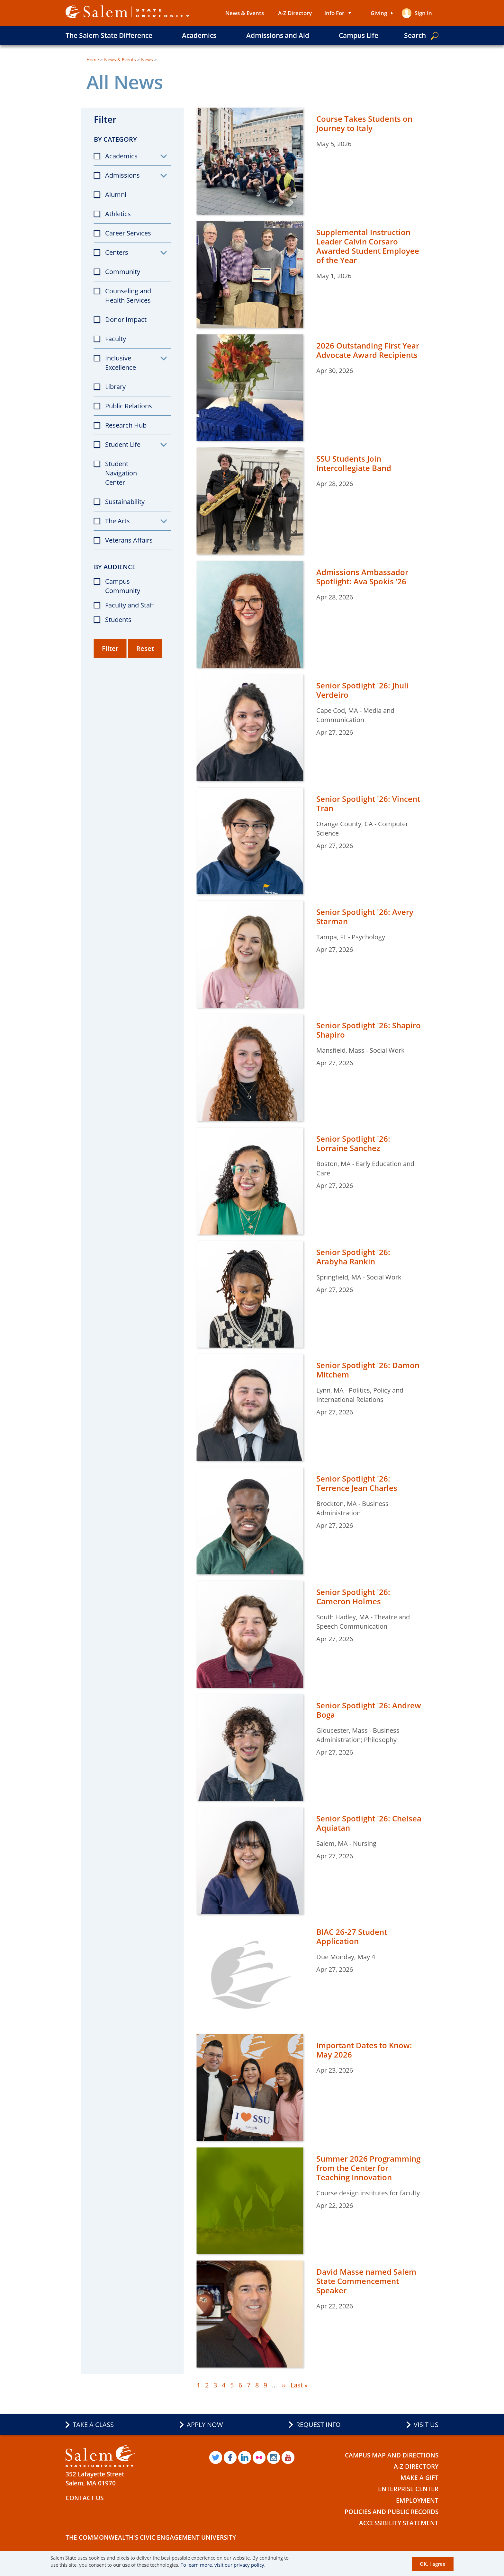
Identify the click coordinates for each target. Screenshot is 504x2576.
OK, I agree (433, 2564)
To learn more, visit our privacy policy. (223, 2565)
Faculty (115, 338)
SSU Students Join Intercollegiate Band (353, 463)
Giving (379, 13)
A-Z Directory (295, 13)
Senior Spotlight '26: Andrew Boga (368, 1710)
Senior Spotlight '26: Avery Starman (364, 916)
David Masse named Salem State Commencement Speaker (366, 2281)
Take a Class (93, 2424)
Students (118, 619)
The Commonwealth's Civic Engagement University (151, 2537)
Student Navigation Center (121, 473)
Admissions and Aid (277, 35)
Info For (334, 13)
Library (115, 386)
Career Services (128, 233)
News (147, 60)
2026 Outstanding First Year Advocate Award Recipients (367, 350)
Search (415, 35)
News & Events (244, 13)
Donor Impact (126, 319)
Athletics (118, 213)
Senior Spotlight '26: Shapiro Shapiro (368, 1030)
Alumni (115, 194)
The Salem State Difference (109, 35)
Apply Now (205, 2424)
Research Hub (126, 425)
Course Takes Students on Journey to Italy (364, 123)
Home (92, 60)
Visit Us (426, 2424)
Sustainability (125, 501)
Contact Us (85, 2498)
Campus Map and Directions (391, 2455)
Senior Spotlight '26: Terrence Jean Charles (356, 1483)
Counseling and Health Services (128, 296)
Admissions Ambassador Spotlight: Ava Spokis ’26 (362, 577)
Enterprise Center (408, 2489)
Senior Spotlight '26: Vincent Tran (368, 803)
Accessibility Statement (398, 2523)
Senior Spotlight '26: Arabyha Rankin (353, 1257)
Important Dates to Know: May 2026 (364, 2050)
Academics (199, 35)
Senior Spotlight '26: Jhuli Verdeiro (362, 690)
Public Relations (128, 406)
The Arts (117, 521)
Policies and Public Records (391, 2512)
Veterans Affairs (129, 540)
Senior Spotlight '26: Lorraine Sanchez (353, 1143)
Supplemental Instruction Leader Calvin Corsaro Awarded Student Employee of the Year (367, 246)
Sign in (423, 13)
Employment (417, 2500)
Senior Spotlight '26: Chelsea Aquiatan (368, 1823)
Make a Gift (419, 2478)
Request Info (318, 2424)
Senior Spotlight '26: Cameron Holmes (353, 1597)
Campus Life (358, 35)
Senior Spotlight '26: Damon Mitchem (367, 1370)
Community (122, 271)
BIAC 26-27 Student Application (351, 1936)
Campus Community (122, 586)
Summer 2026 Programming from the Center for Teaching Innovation (368, 2167)
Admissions (122, 175)
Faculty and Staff (129, 605)
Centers (116, 252)
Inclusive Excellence (120, 363)
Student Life (122, 444)
